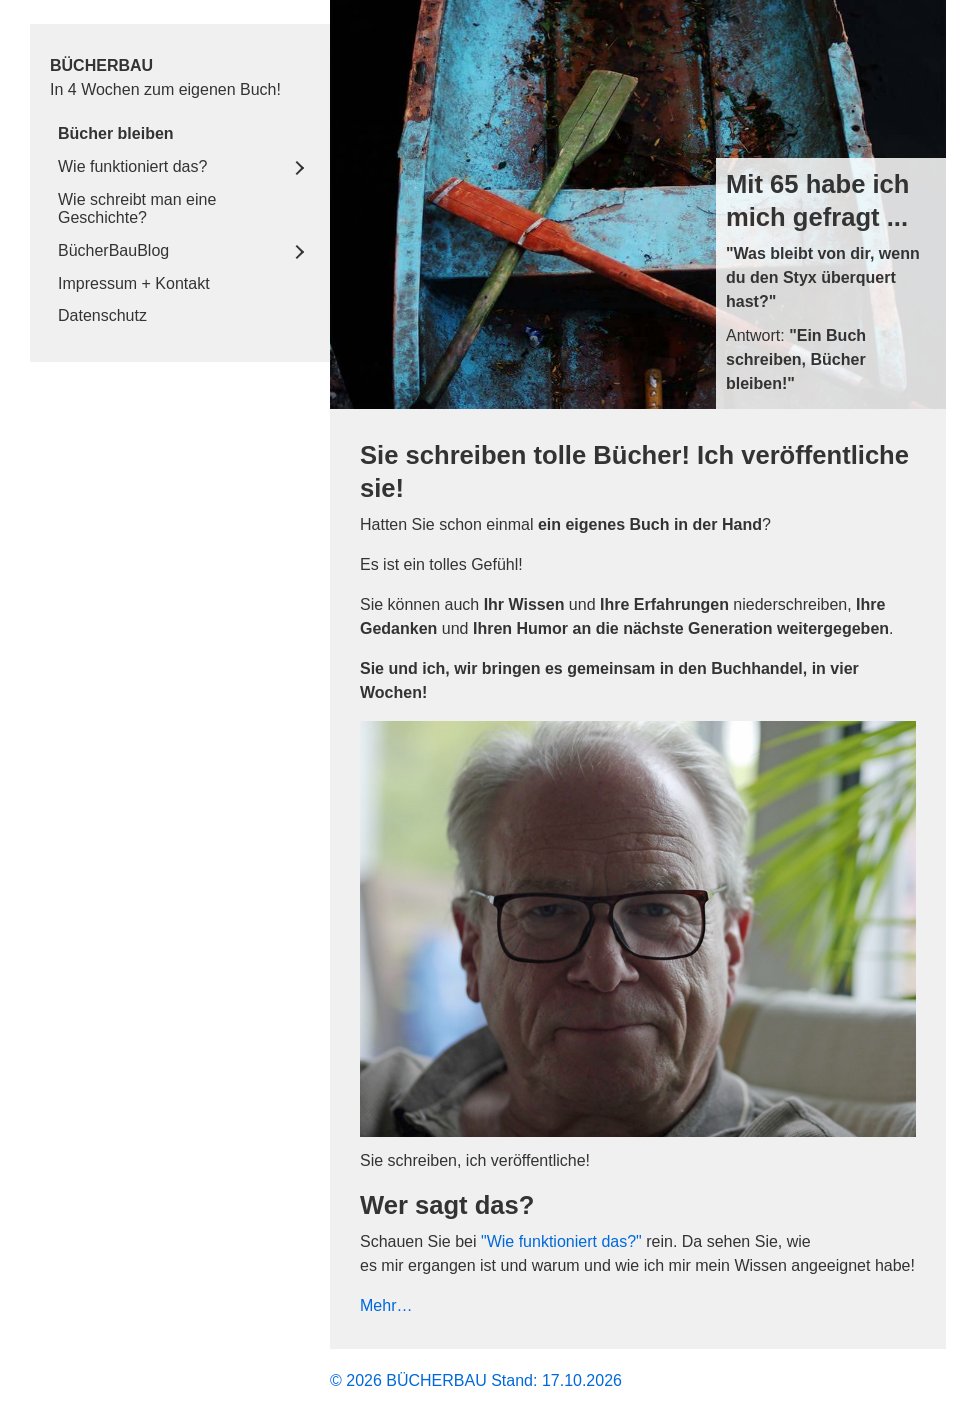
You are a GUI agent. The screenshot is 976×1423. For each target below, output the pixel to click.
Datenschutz (102, 315)
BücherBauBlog (113, 250)
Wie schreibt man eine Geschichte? (137, 208)
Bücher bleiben (116, 133)
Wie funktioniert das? (132, 166)
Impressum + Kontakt (134, 283)
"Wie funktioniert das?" (561, 1241)
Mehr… (386, 1305)
